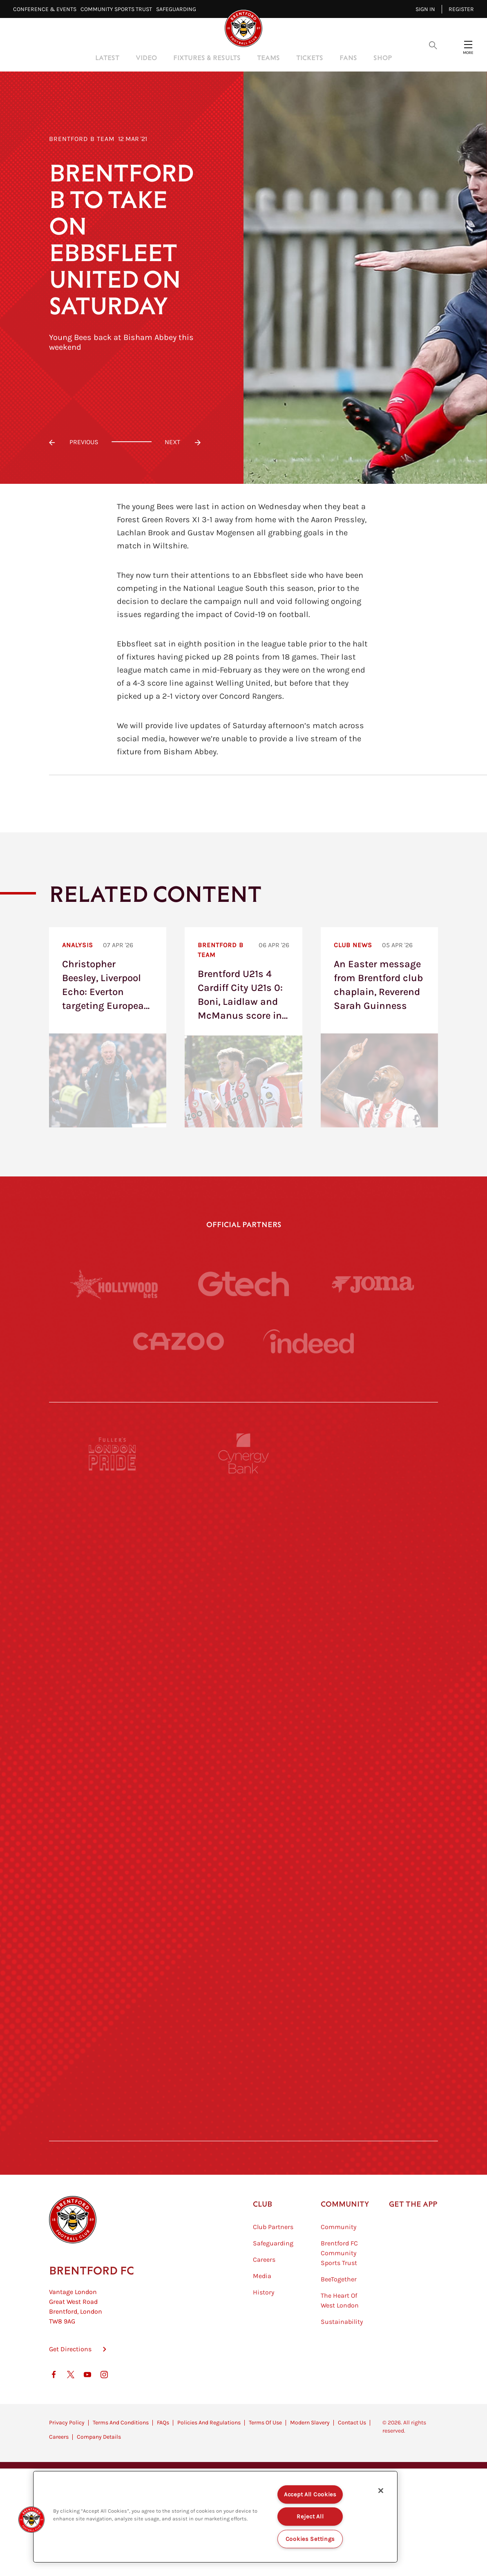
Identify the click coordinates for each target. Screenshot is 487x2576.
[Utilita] (112, 1896)
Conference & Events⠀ (46, 9)
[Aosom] (374, 1670)
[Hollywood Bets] (114, 1284)
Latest (107, 57)
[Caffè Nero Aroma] (243, 2196)
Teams (268, 57)
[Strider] (243, 1670)
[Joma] (373, 1284)
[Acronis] (374, 1745)
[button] (31, 2520)
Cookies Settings (310, 2539)
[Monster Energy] (243, 1595)
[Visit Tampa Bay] (243, 1821)
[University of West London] (112, 1821)
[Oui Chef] (374, 1971)
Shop (382, 57)
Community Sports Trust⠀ (118, 9)
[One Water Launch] (374, 1896)
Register (461, 9)
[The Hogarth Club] (112, 2121)
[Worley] (243, 1745)
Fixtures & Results (207, 57)
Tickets (309, 57)
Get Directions (70, 2456)
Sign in (425, 9)
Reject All (310, 2516)
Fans (348, 57)
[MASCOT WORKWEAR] (374, 1821)
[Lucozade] (374, 2121)
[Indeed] (308, 1374)
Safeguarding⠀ (178, 9)
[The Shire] (243, 2046)
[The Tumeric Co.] (243, 2121)
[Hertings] (374, 1595)
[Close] (381, 2491)
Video (146, 57)
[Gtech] (243, 1284)
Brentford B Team (82, 139)
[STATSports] (112, 1745)
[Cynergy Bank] (243, 1520)
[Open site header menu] (468, 44)
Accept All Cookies (310, 2494)
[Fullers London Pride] (112, 1520)
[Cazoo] (178, 1374)
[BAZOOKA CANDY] (112, 1595)
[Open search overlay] (433, 44)
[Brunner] (112, 1971)
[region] (215, 2517)
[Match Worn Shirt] (243, 1971)
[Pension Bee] (374, 1520)
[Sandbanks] (112, 2046)
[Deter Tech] (112, 1670)
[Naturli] (243, 1896)
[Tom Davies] (374, 2046)
